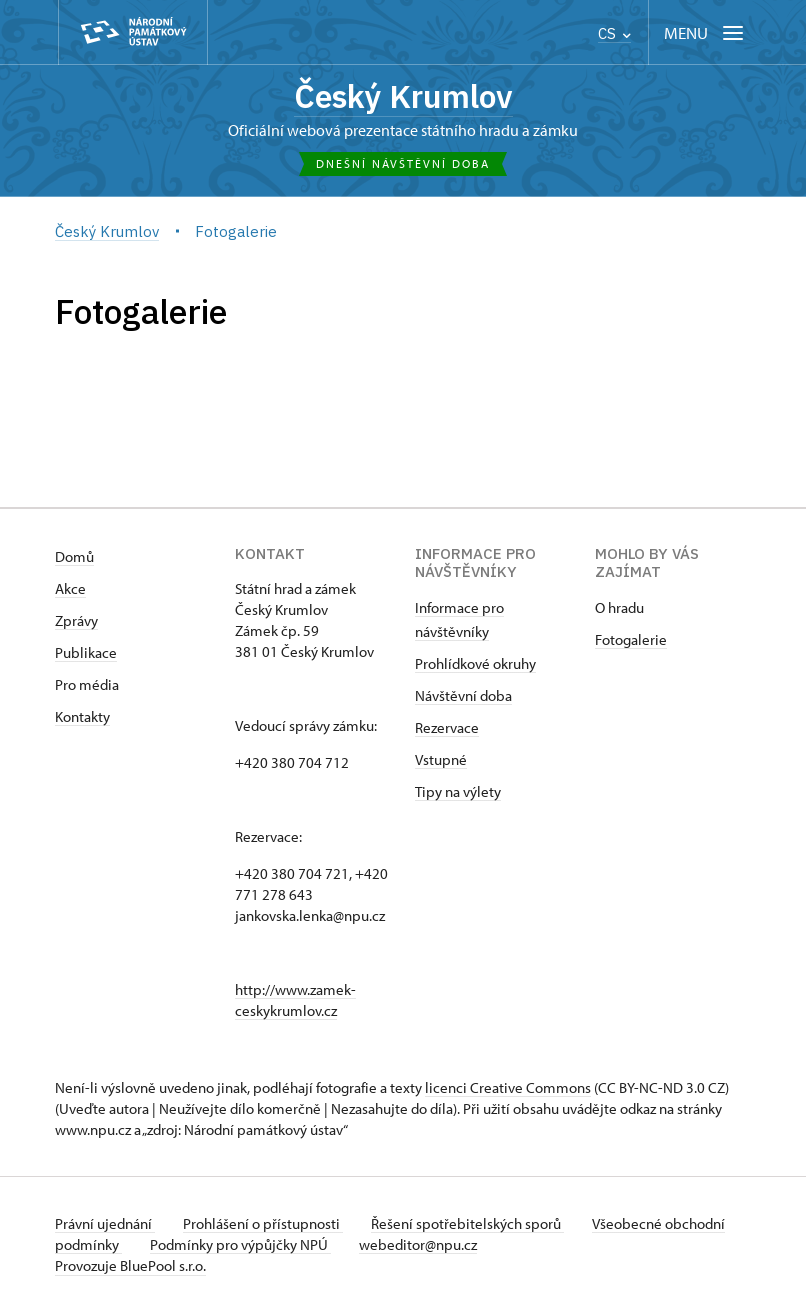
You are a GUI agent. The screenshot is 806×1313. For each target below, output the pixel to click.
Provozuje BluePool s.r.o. (130, 1266)
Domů (74, 557)
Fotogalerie (631, 640)
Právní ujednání (105, 1224)
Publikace (86, 653)
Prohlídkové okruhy (475, 664)
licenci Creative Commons (508, 1088)
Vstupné (441, 760)
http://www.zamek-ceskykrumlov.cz (295, 1001)
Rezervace (447, 728)
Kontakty (82, 717)
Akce (70, 589)
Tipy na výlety (458, 792)
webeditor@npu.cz (489, 1245)
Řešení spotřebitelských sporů (475, 1224)
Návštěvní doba (463, 696)
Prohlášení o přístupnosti (267, 1224)
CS (614, 33)
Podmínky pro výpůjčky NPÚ (307, 1245)
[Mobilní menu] (705, 32)
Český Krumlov (403, 97)
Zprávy (76, 621)
